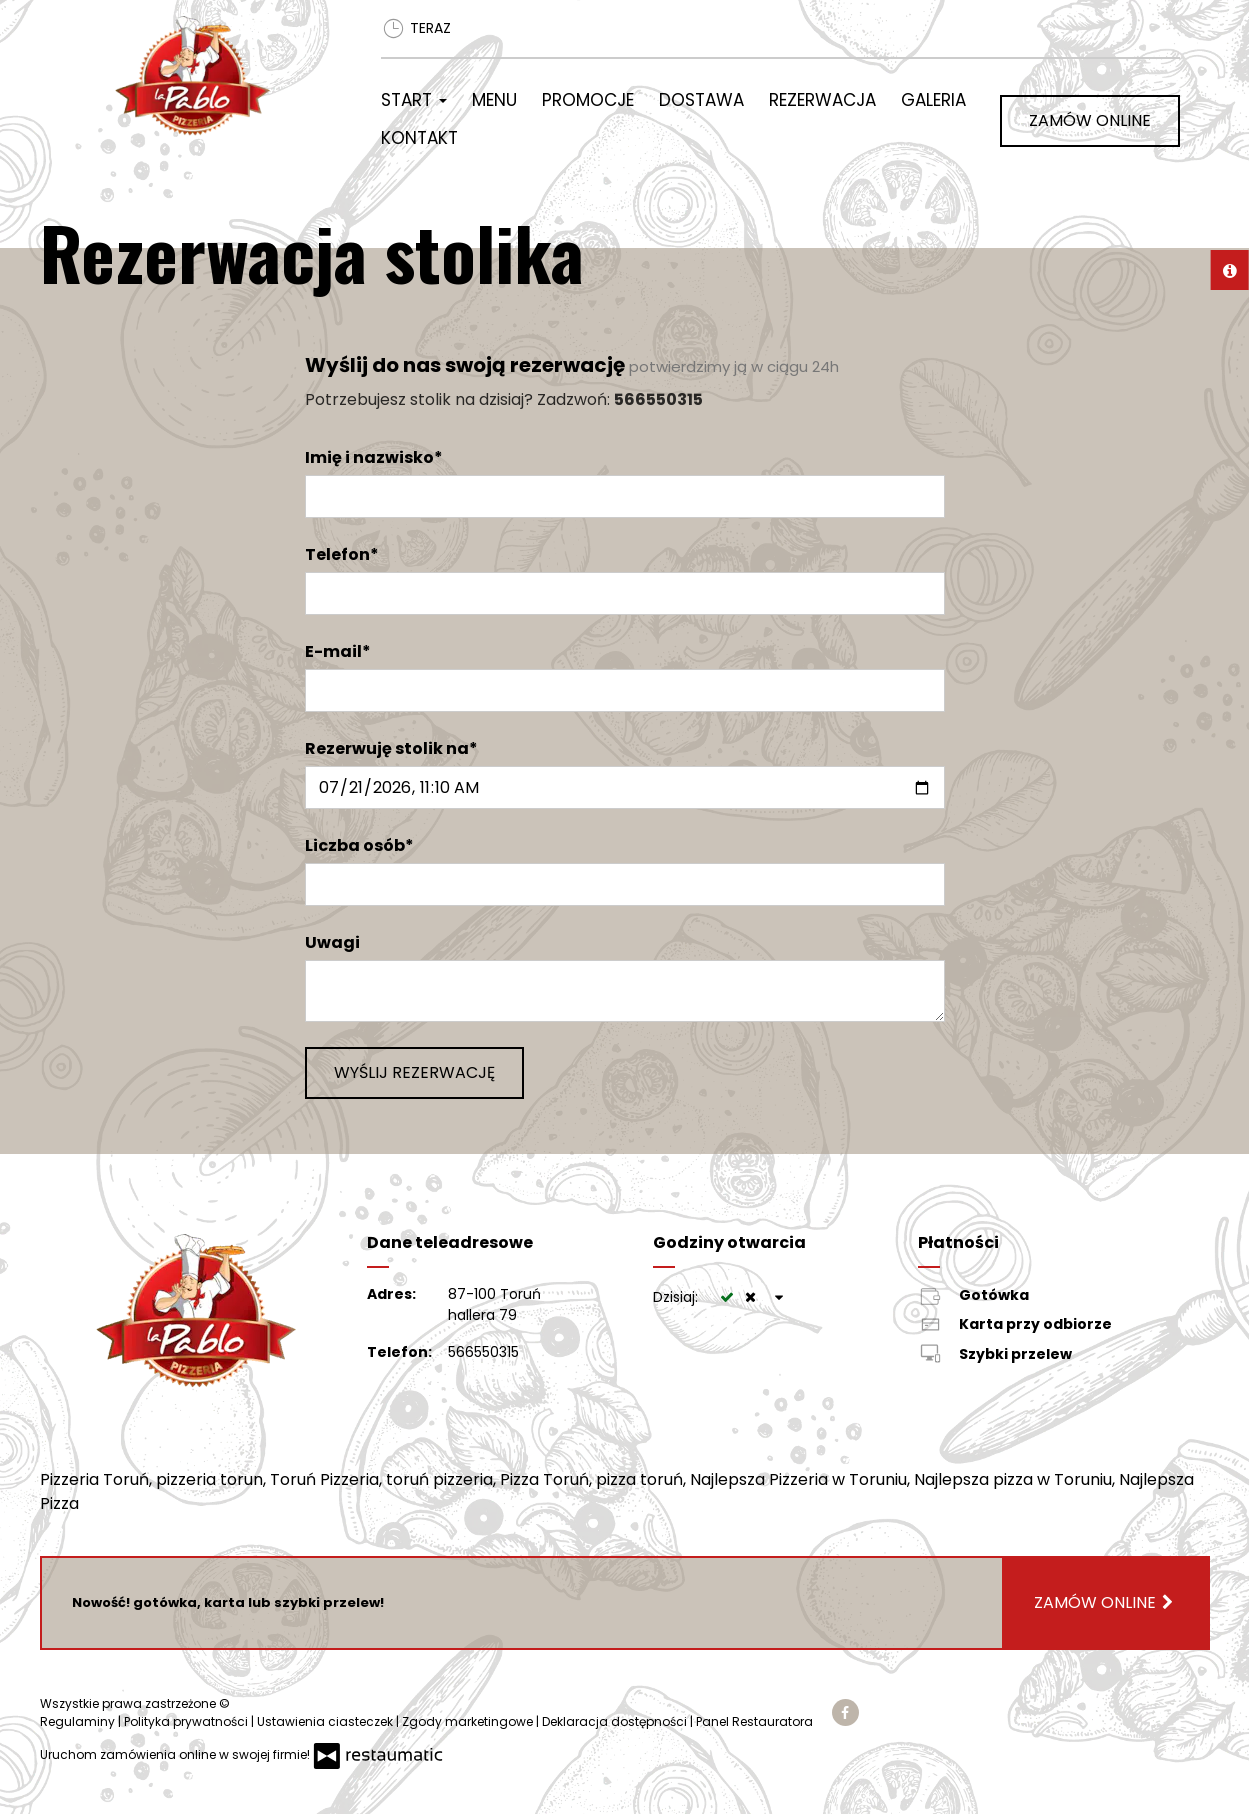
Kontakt (419, 138)
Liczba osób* (359, 845)
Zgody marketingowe (469, 1721)
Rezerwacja (822, 100)
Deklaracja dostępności (616, 1721)
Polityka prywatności (187, 1721)
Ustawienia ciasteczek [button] (326, 1721)
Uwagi (332, 942)
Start (414, 100)
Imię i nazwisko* (374, 457)
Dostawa (701, 100)
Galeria (933, 100)
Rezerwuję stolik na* (391, 748)
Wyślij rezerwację (414, 1072)
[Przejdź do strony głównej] (222, 76)
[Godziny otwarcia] (779, 1297)
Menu (494, 100)
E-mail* (338, 651)
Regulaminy (79, 1721)
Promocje (588, 100)
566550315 (483, 1352)
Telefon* (342, 554)
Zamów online (1090, 120)
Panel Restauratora (754, 1721)
